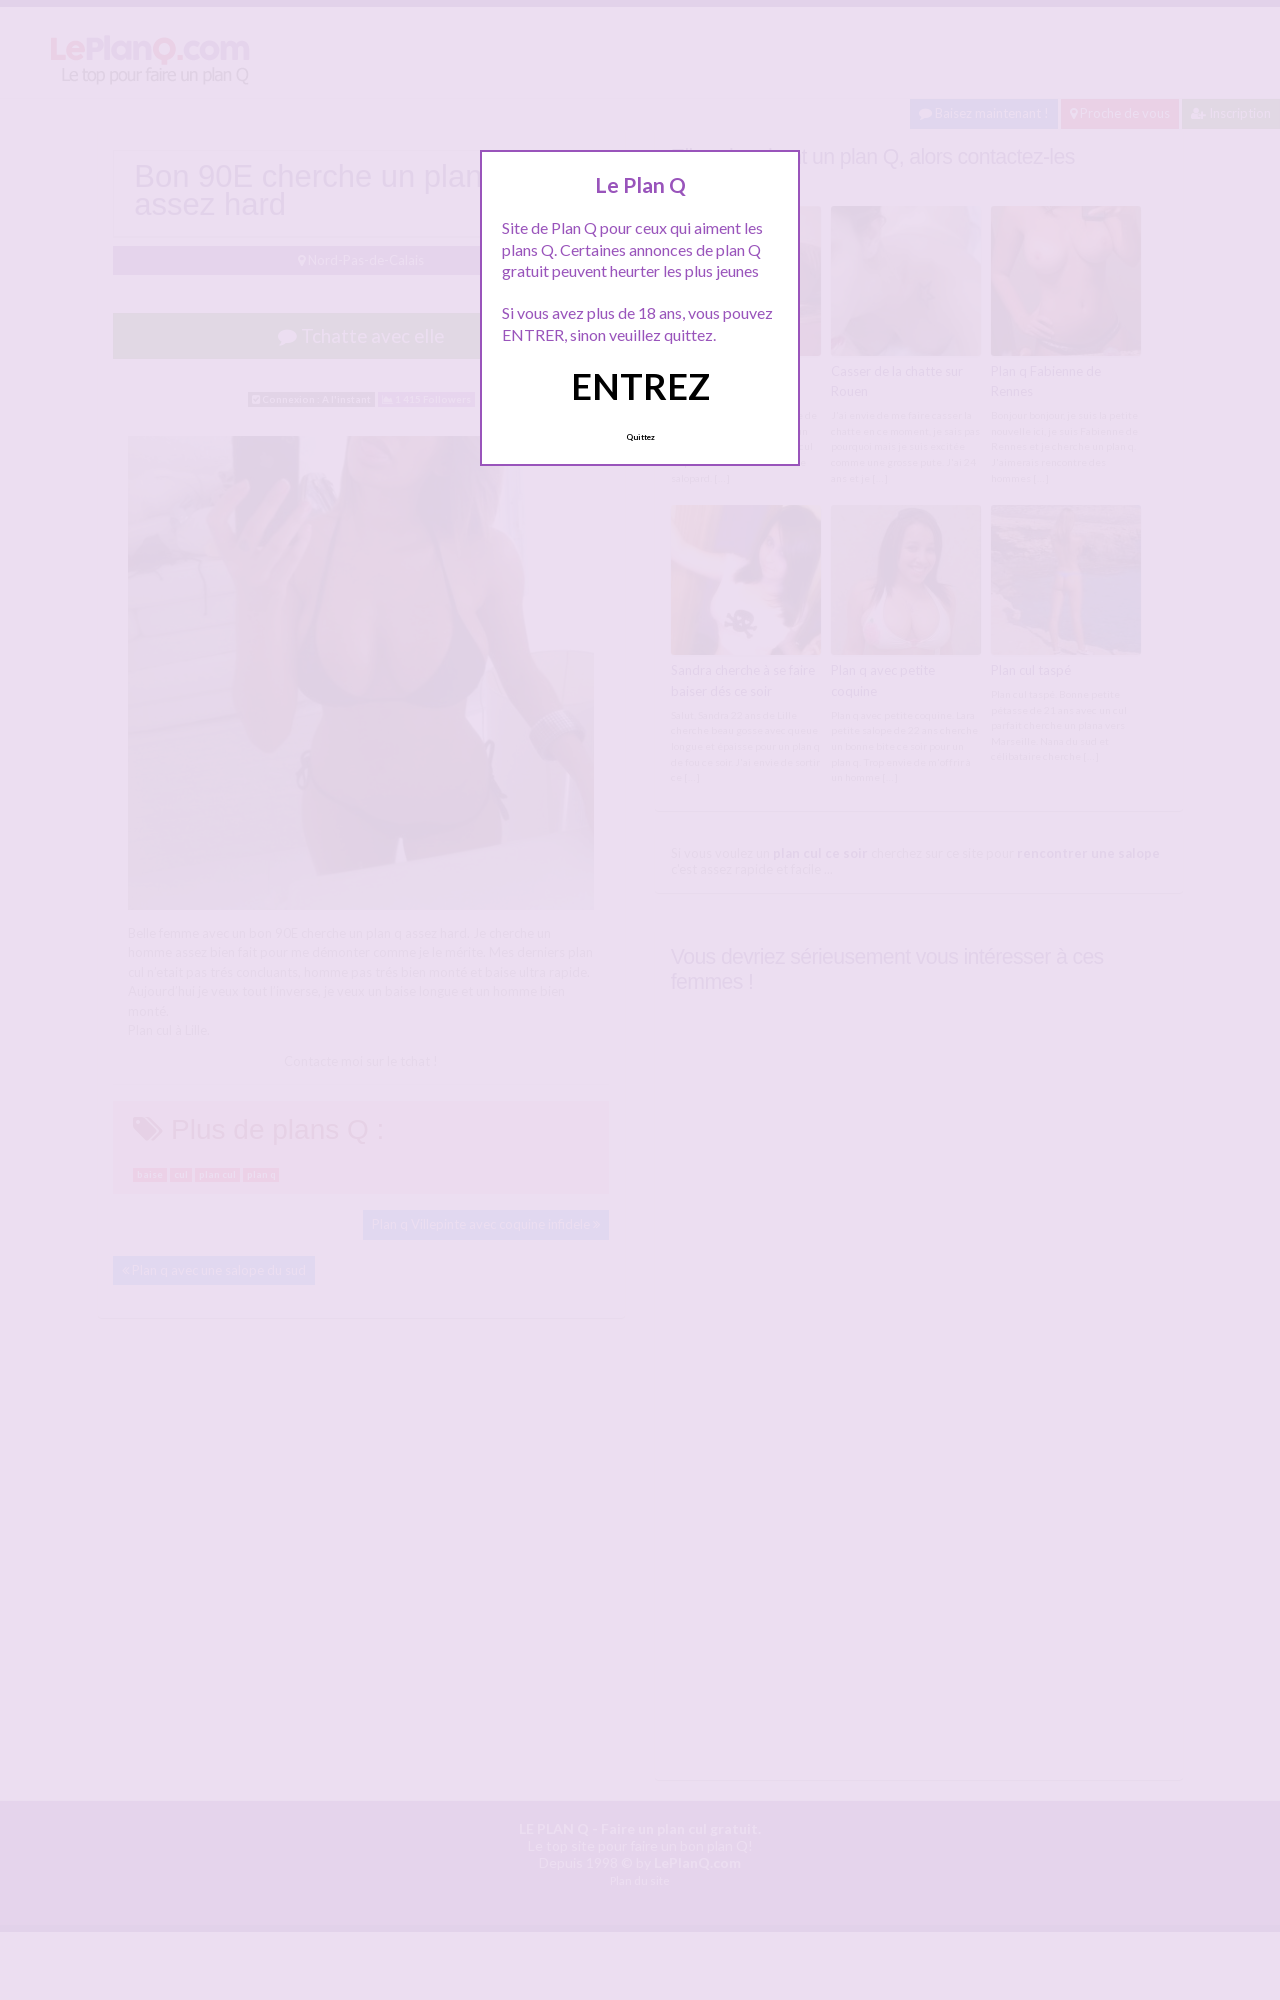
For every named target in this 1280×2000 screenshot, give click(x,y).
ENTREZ (640, 386)
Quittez (640, 437)
